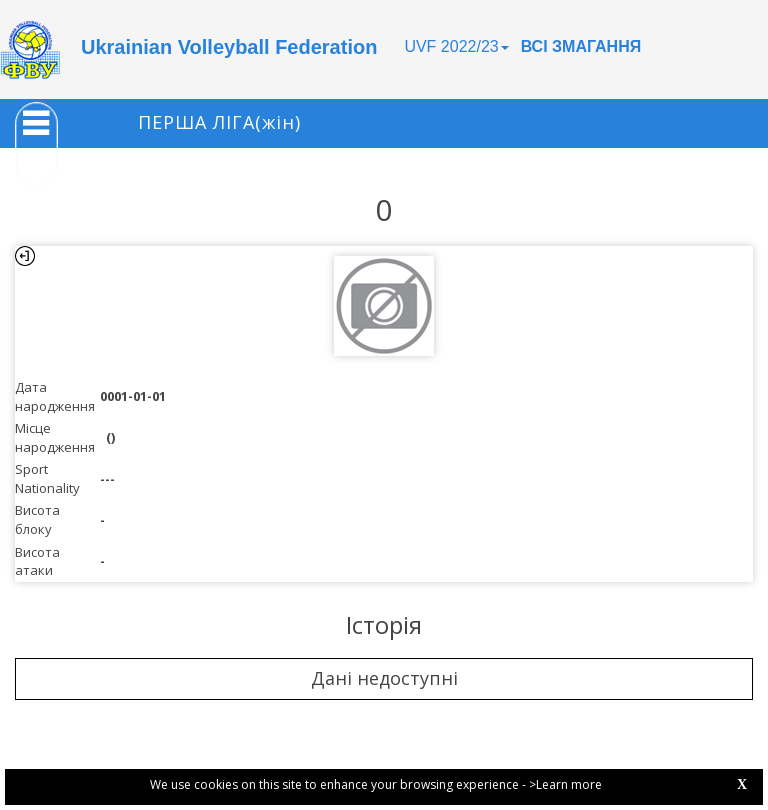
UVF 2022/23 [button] (456, 46)
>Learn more (565, 784)
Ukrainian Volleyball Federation (229, 47)
